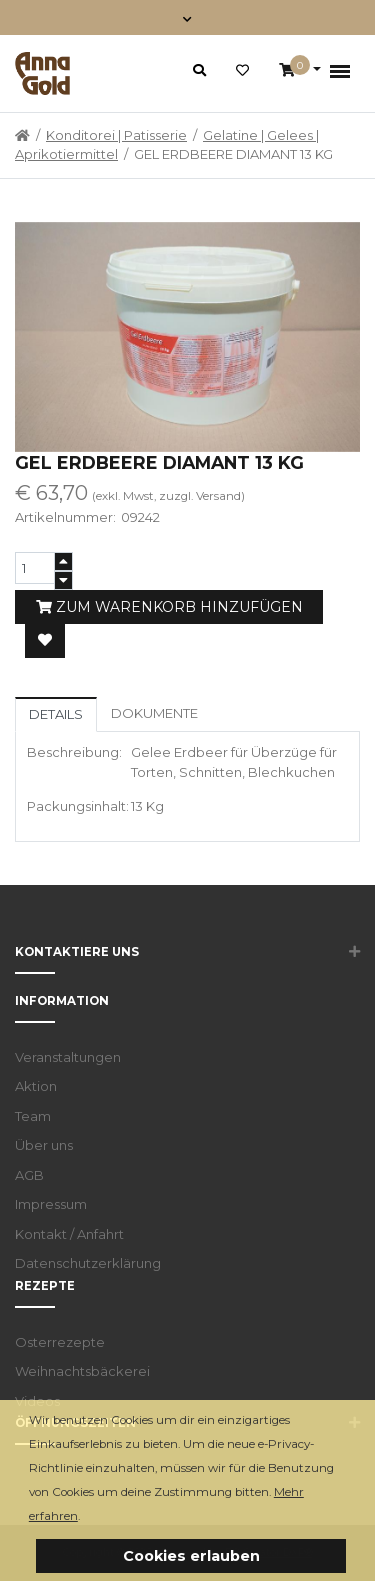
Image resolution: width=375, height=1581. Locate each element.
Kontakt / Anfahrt (69, 1234)
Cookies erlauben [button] (191, 1556)
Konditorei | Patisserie (116, 135)
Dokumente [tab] (154, 713)
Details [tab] (56, 714)
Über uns (44, 1145)
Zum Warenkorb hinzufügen (169, 607)
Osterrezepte (60, 1342)
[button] (85, 1517)
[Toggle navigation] (187, 17)
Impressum (51, 1204)
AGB (29, 1175)
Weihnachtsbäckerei (82, 1371)
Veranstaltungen (68, 1057)
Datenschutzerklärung (88, 1263)
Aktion (36, 1086)
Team (33, 1116)
